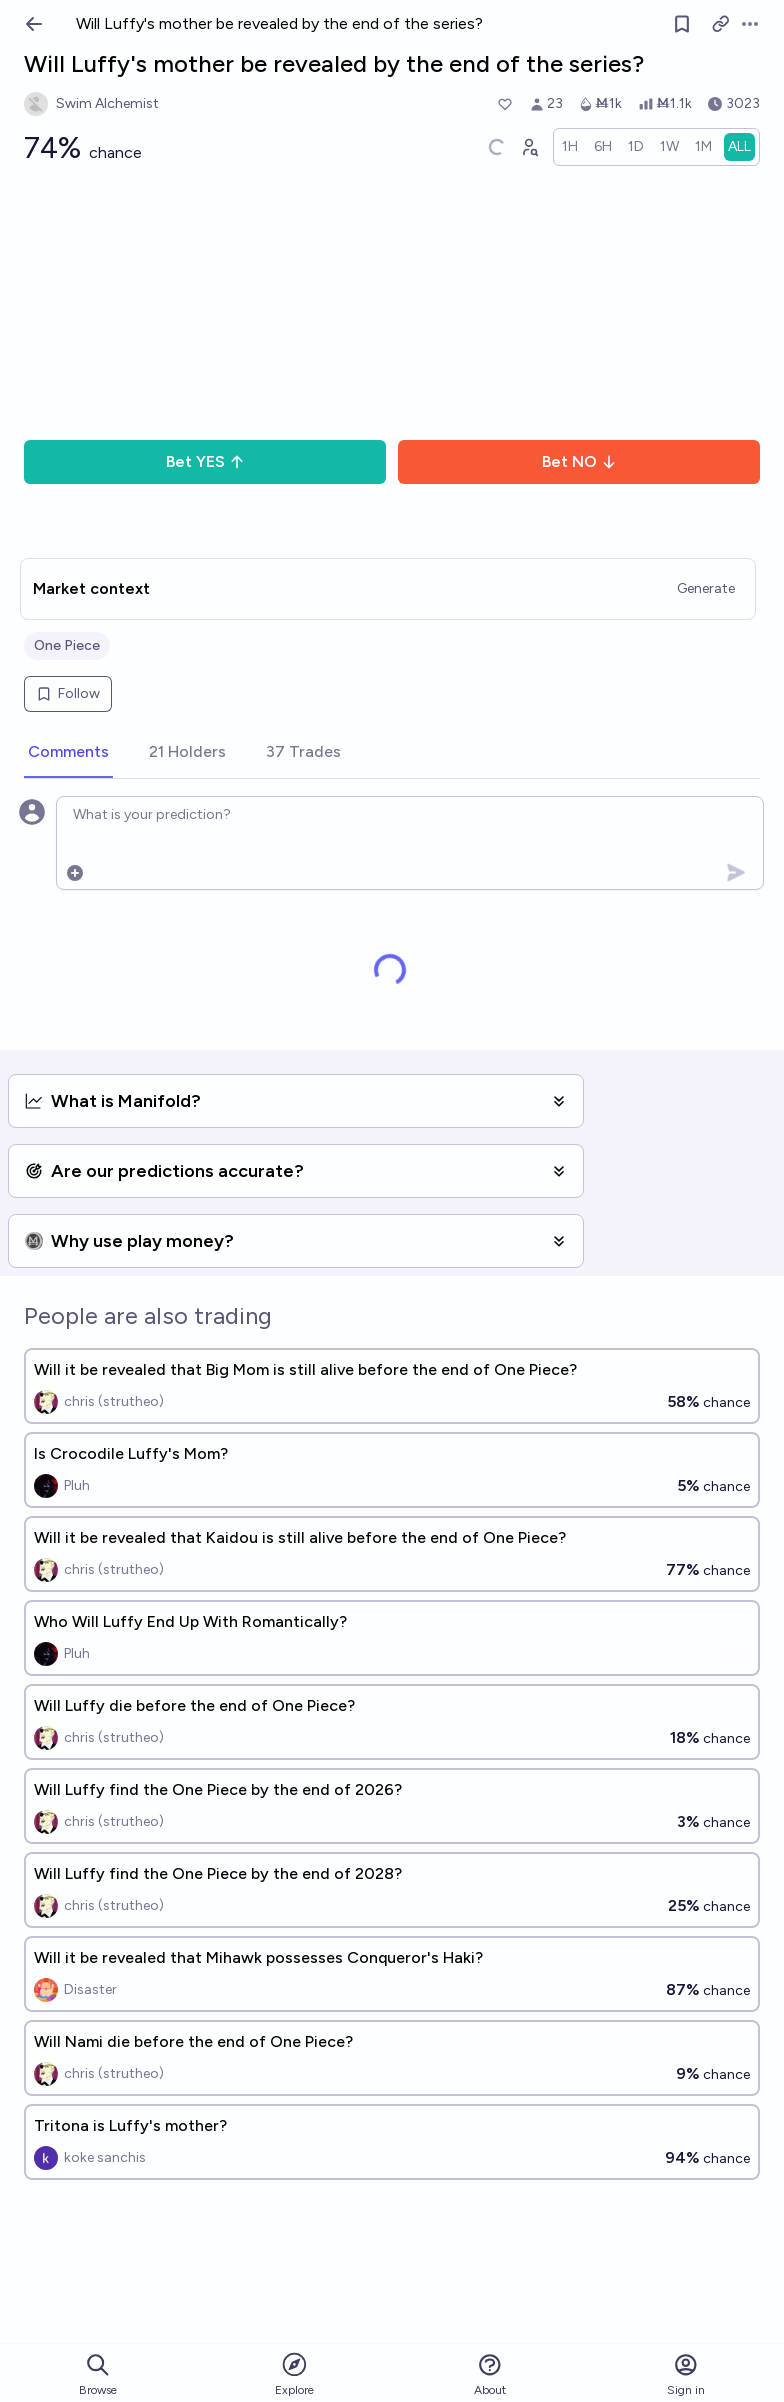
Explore (294, 2373)
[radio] (570, 147)
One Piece (67, 645)
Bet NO (579, 461)
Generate (706, 588)
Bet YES (205, 461)
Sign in (686, 2374)
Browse (98, 2374)
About (490, 2374)
